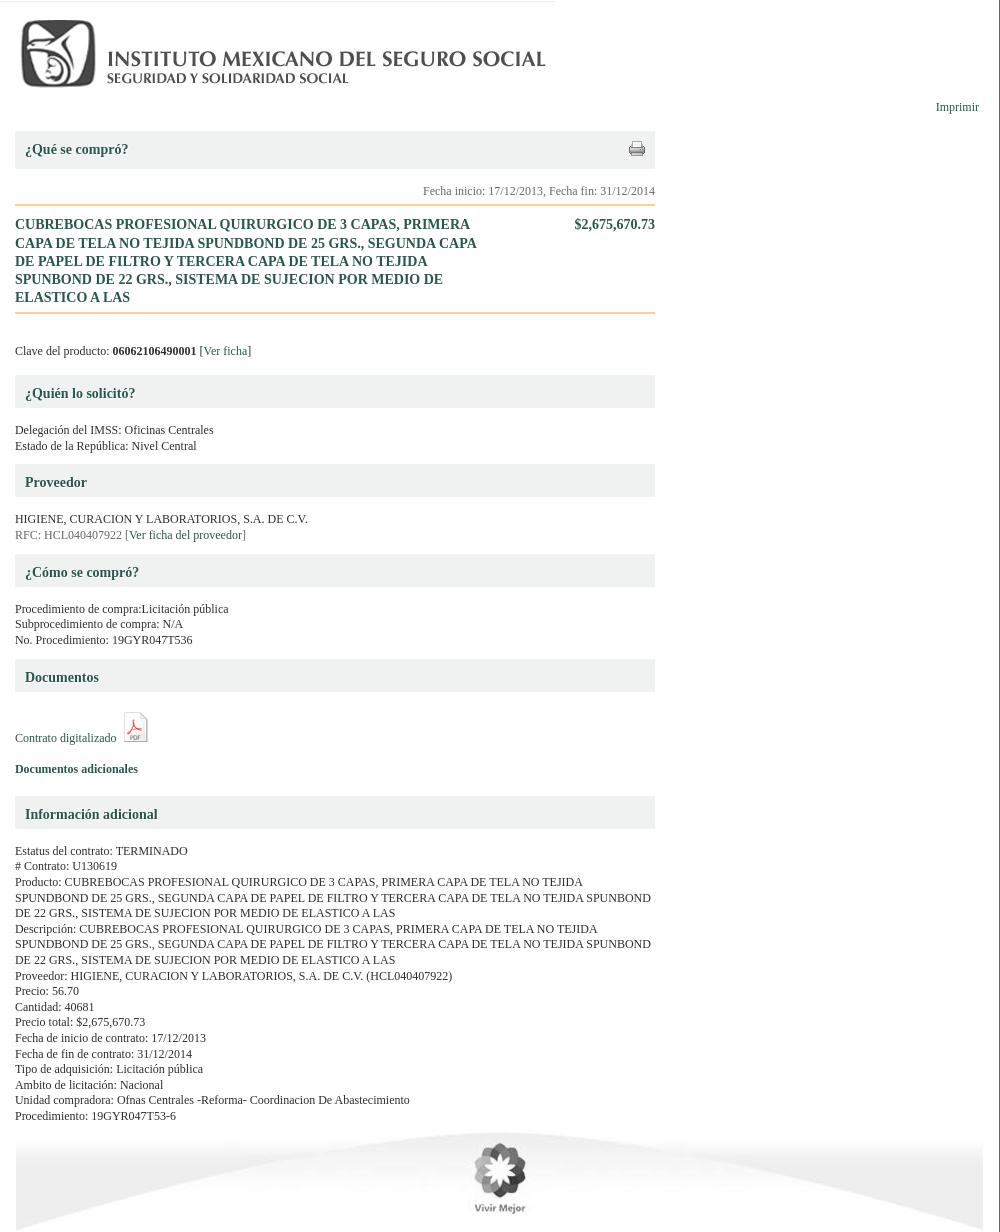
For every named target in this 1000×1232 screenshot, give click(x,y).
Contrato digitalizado (66, 738)
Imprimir (957, 107)
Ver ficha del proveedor (185, 535)
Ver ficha (226, 351)
